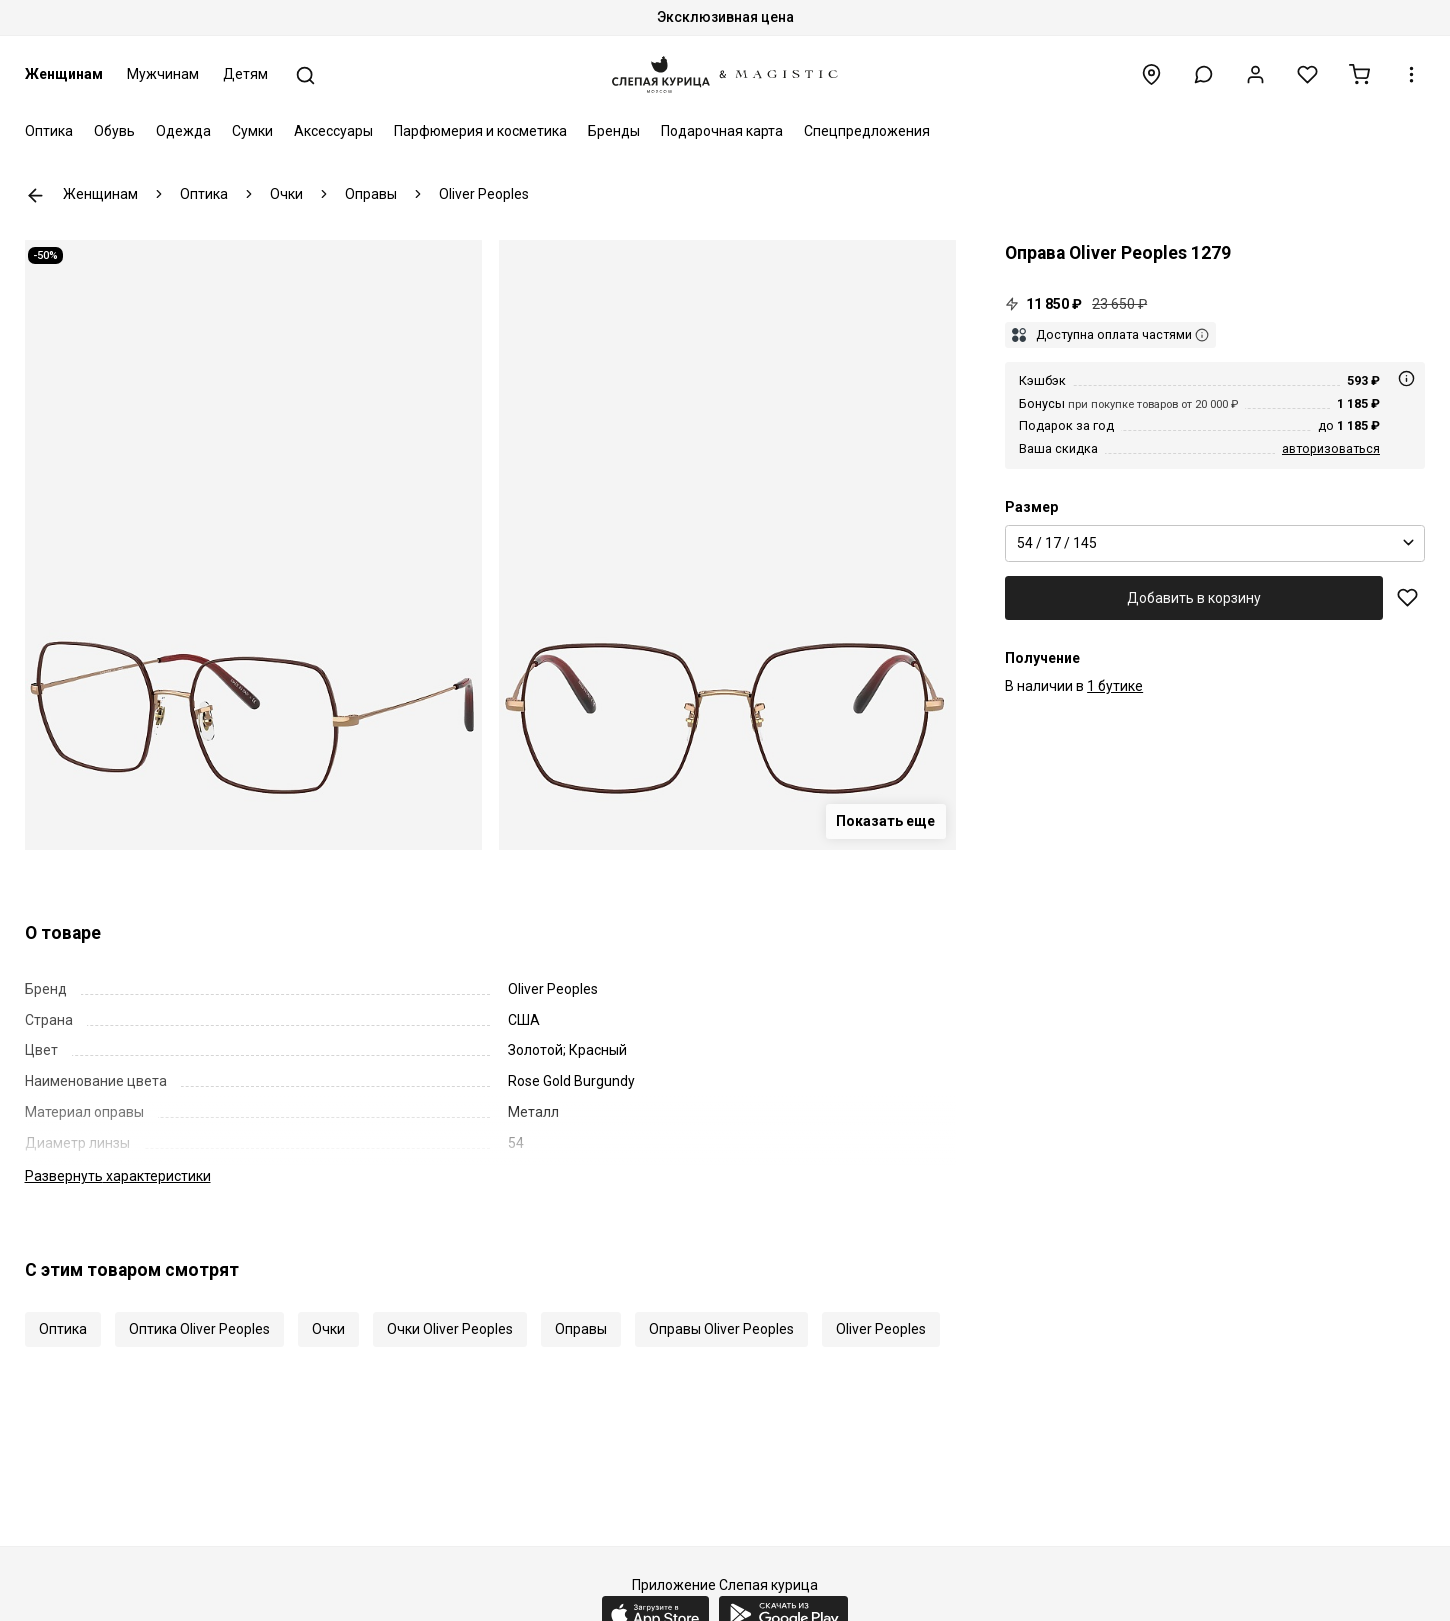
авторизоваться (1331, 448)
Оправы (581, 1329)
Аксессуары (333, 131)
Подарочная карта (722, 131)
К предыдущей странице (35, 195)
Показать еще (885, 821)
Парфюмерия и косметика (480, 131)
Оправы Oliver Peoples (721, 1329)
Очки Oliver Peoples (450, 1329)
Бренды (614, 131)
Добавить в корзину (1194, 598)
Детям (245, 74)
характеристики (118, 1176)
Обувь (114, 131)
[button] (1203, 74)
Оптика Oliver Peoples (199, 1329)
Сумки (252, 131)
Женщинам (64, 74)
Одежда (183, 131)
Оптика (49, 131)
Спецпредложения (867, 131)
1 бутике (1115, 686)
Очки (328, 1329)
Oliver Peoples (881, 1329)
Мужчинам (163, 74)
